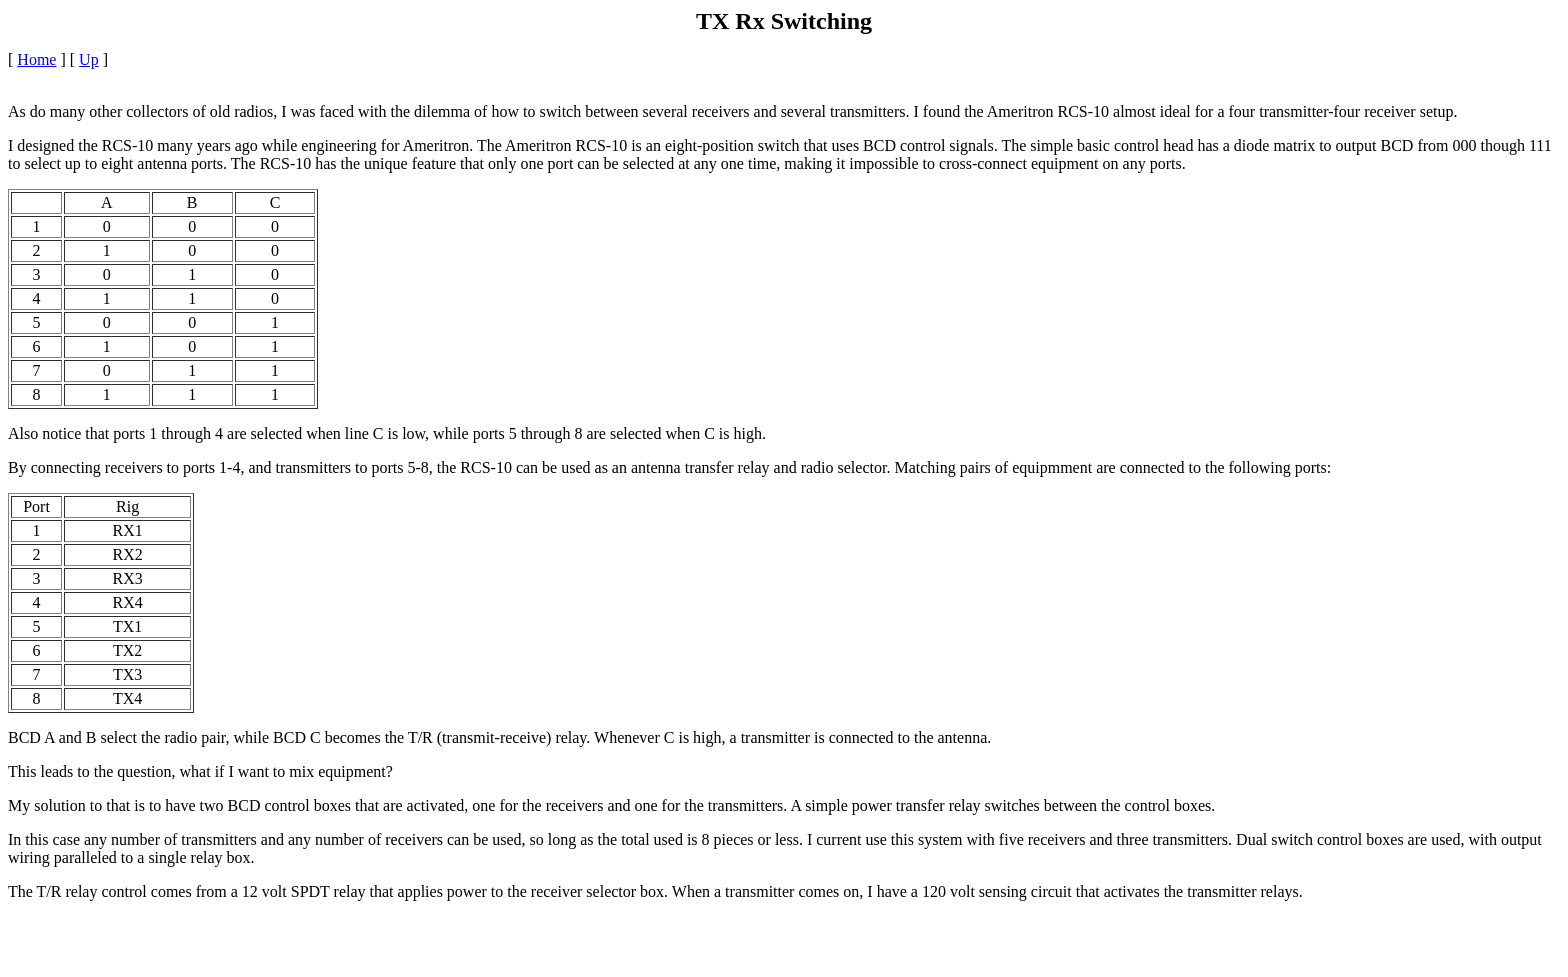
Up (89, 59)
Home (36, 59)
